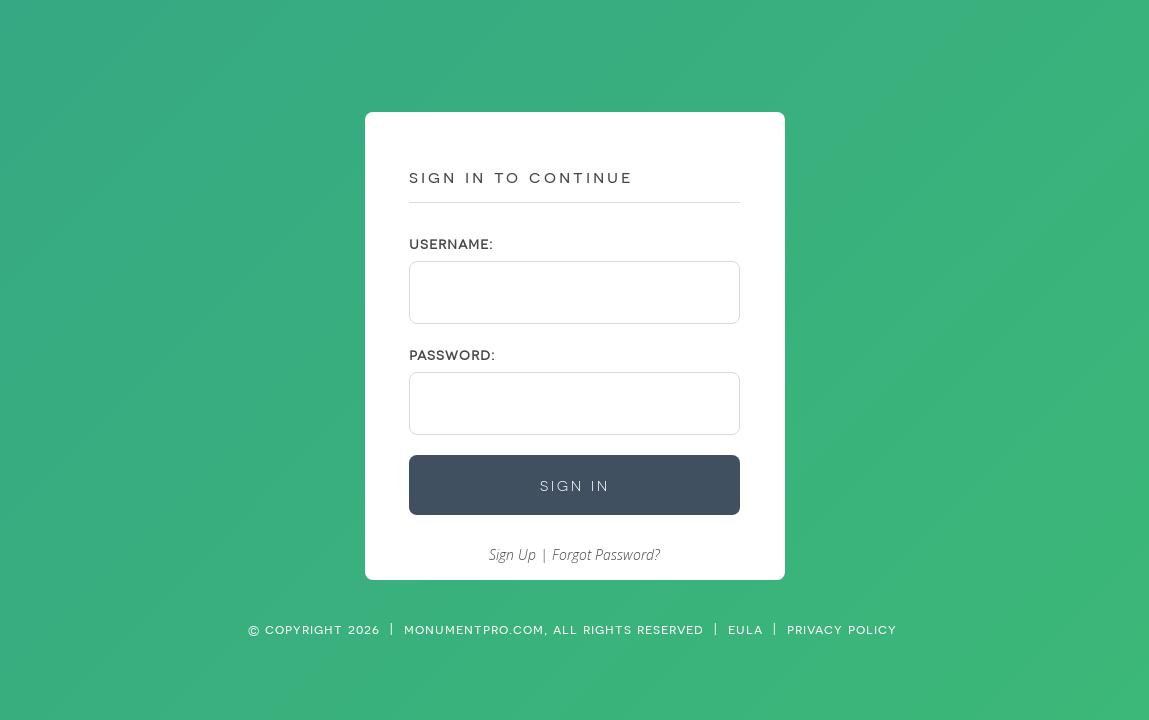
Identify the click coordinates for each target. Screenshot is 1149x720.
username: (451, 243)
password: (452, 354)
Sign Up (512, 554)
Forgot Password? (606, 554)
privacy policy (842, 629)
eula (745, 629)
